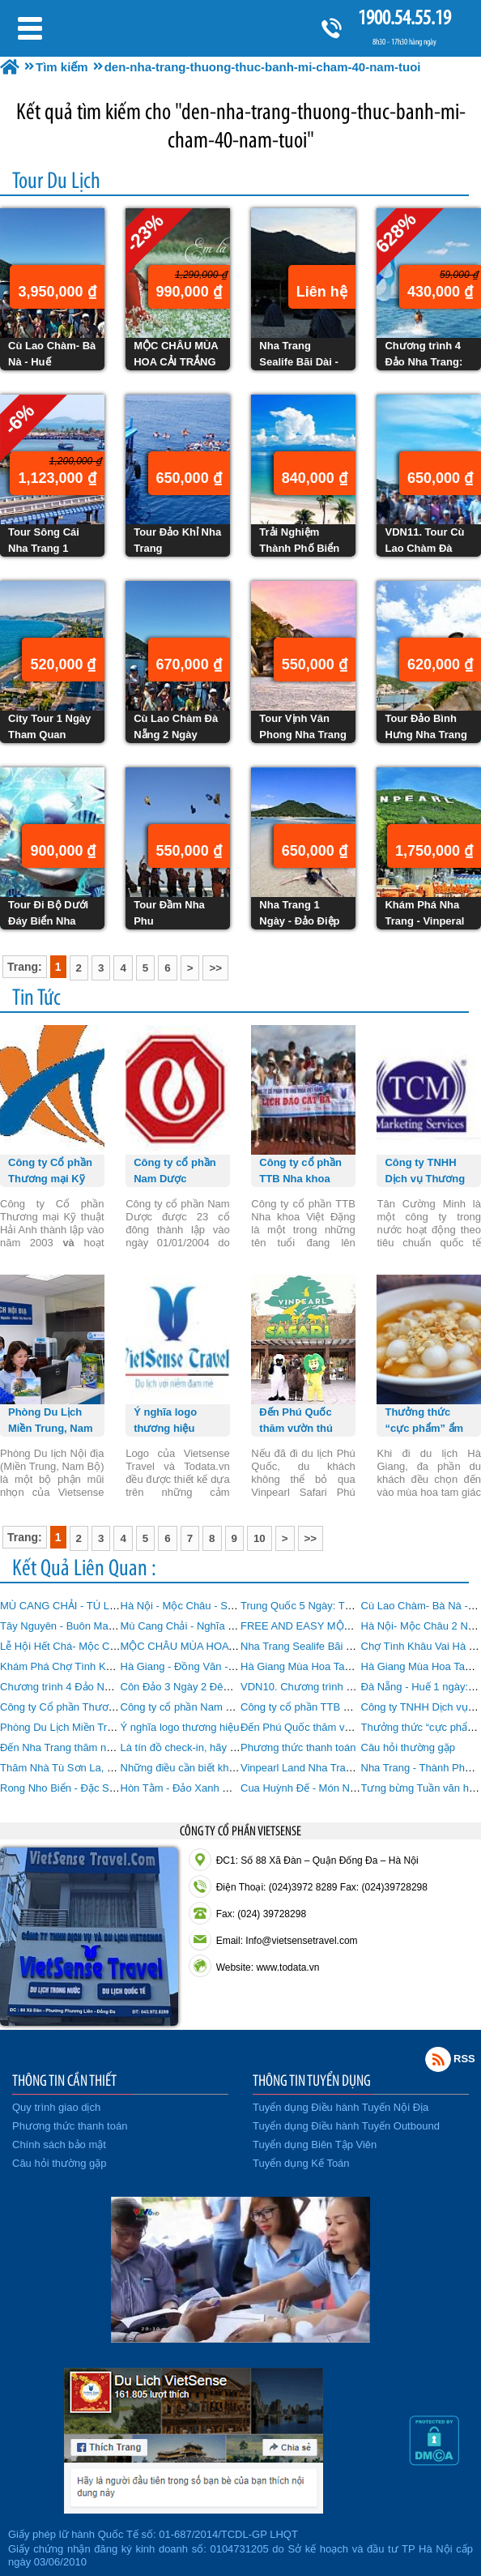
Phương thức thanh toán (297, 1747)
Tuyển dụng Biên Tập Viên (315, 2144)
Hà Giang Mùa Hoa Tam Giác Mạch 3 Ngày (341, 1666)
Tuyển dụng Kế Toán (301, 2163)
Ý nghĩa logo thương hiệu (180, 1727)
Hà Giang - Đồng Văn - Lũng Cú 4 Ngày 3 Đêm (231, 1666)
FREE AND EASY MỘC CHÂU (312, 1626)
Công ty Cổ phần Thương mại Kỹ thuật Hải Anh (110, 1707)
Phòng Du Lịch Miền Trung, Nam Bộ (84, 1727)
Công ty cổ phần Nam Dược (187, 1707)
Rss (438, 2059)
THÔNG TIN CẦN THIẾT (64, 2080)
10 (259, 1538)
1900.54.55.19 (404, 17)
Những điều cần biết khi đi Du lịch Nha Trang (225, 1768)
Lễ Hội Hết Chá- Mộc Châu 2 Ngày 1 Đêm (99, 1646)
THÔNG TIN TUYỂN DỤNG (312, 2080)
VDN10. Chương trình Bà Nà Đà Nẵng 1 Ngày (348, 1687)
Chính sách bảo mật (59, 2144)
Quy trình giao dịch (56, 2107)
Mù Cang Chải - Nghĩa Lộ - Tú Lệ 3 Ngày (217, 1626)
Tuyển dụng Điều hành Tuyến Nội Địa (340, 2107)
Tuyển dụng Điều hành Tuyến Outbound (346, 2126)
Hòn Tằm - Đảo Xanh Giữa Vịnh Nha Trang (221, 1788)
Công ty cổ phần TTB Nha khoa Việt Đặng (338, 1707)
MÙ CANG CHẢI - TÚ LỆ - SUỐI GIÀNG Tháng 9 (114, 1606)
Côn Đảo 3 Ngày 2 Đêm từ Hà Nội (201, 1687)
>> (215, 968)
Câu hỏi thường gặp (408, 1747)
